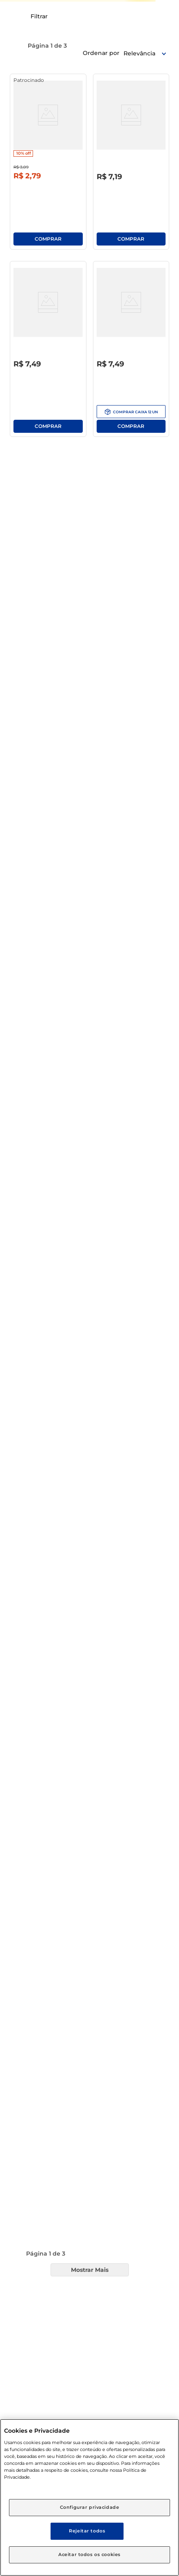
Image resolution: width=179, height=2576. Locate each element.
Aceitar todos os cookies (89, 2554)
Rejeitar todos (87, 2531)
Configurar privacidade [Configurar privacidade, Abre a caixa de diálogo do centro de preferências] (89, 2507)
